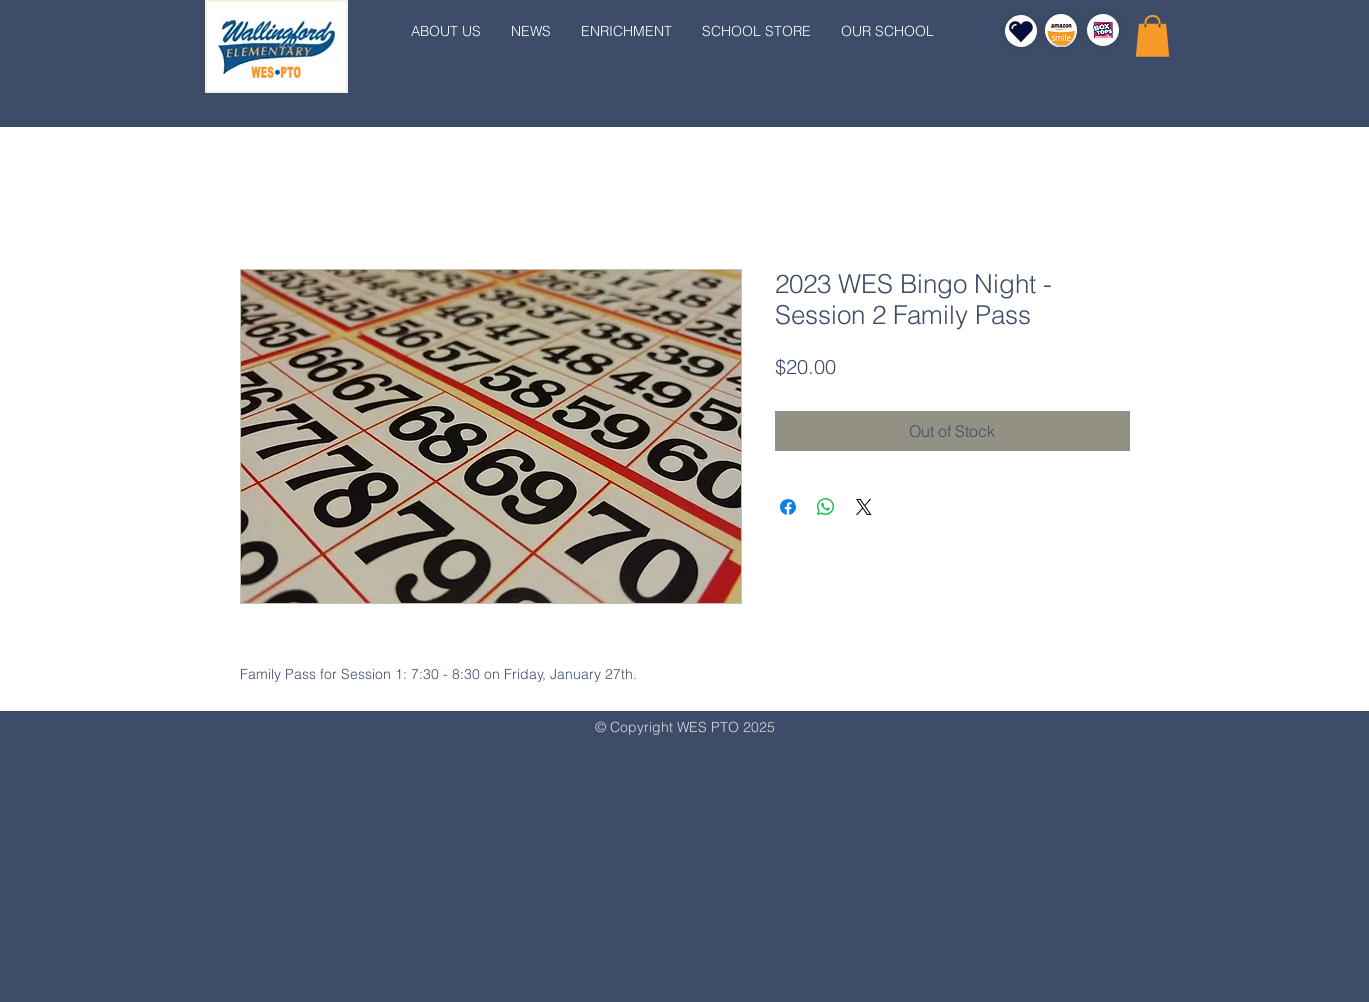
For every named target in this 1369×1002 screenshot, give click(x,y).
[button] (1152, 36)
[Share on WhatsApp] (826, 507)
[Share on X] (864, 507)
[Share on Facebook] (788, 507)
